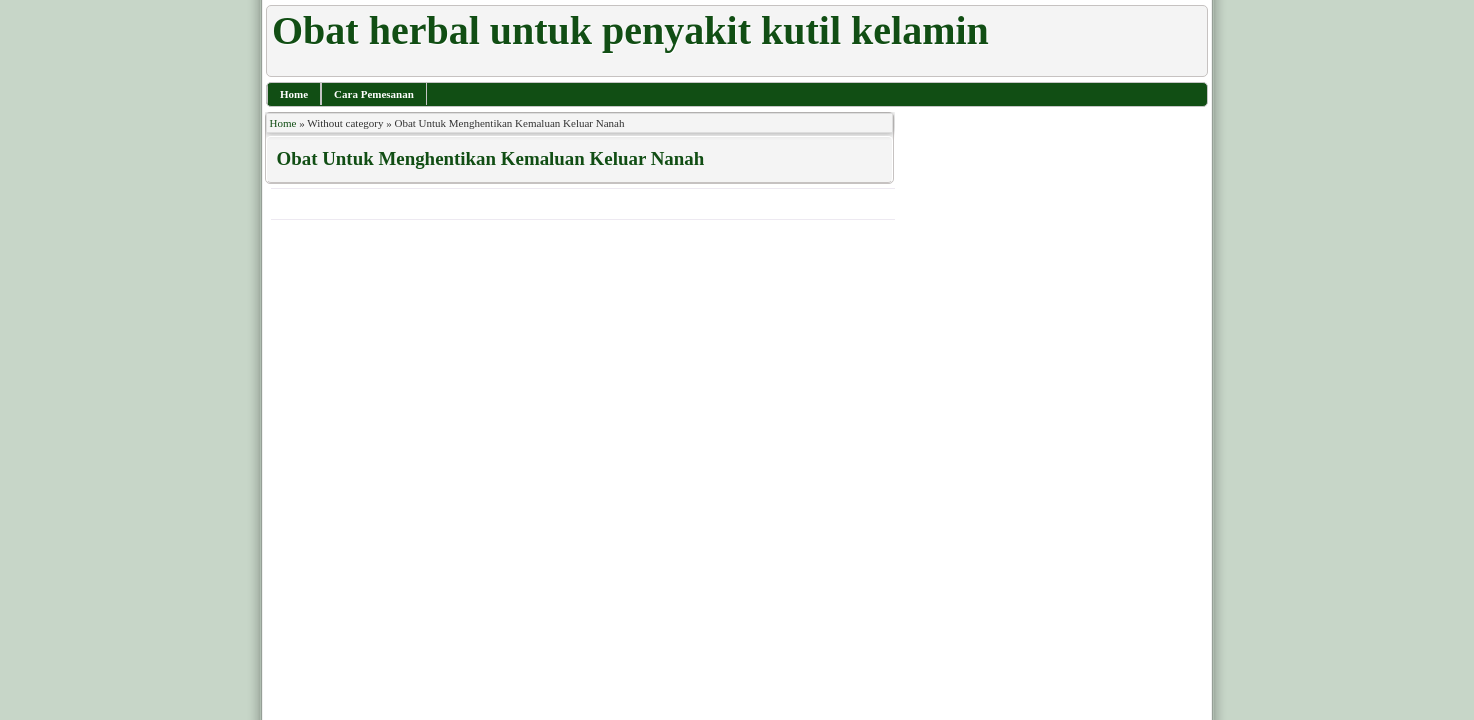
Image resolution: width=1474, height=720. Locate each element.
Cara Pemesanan (374, 94)
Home (294, 94)
